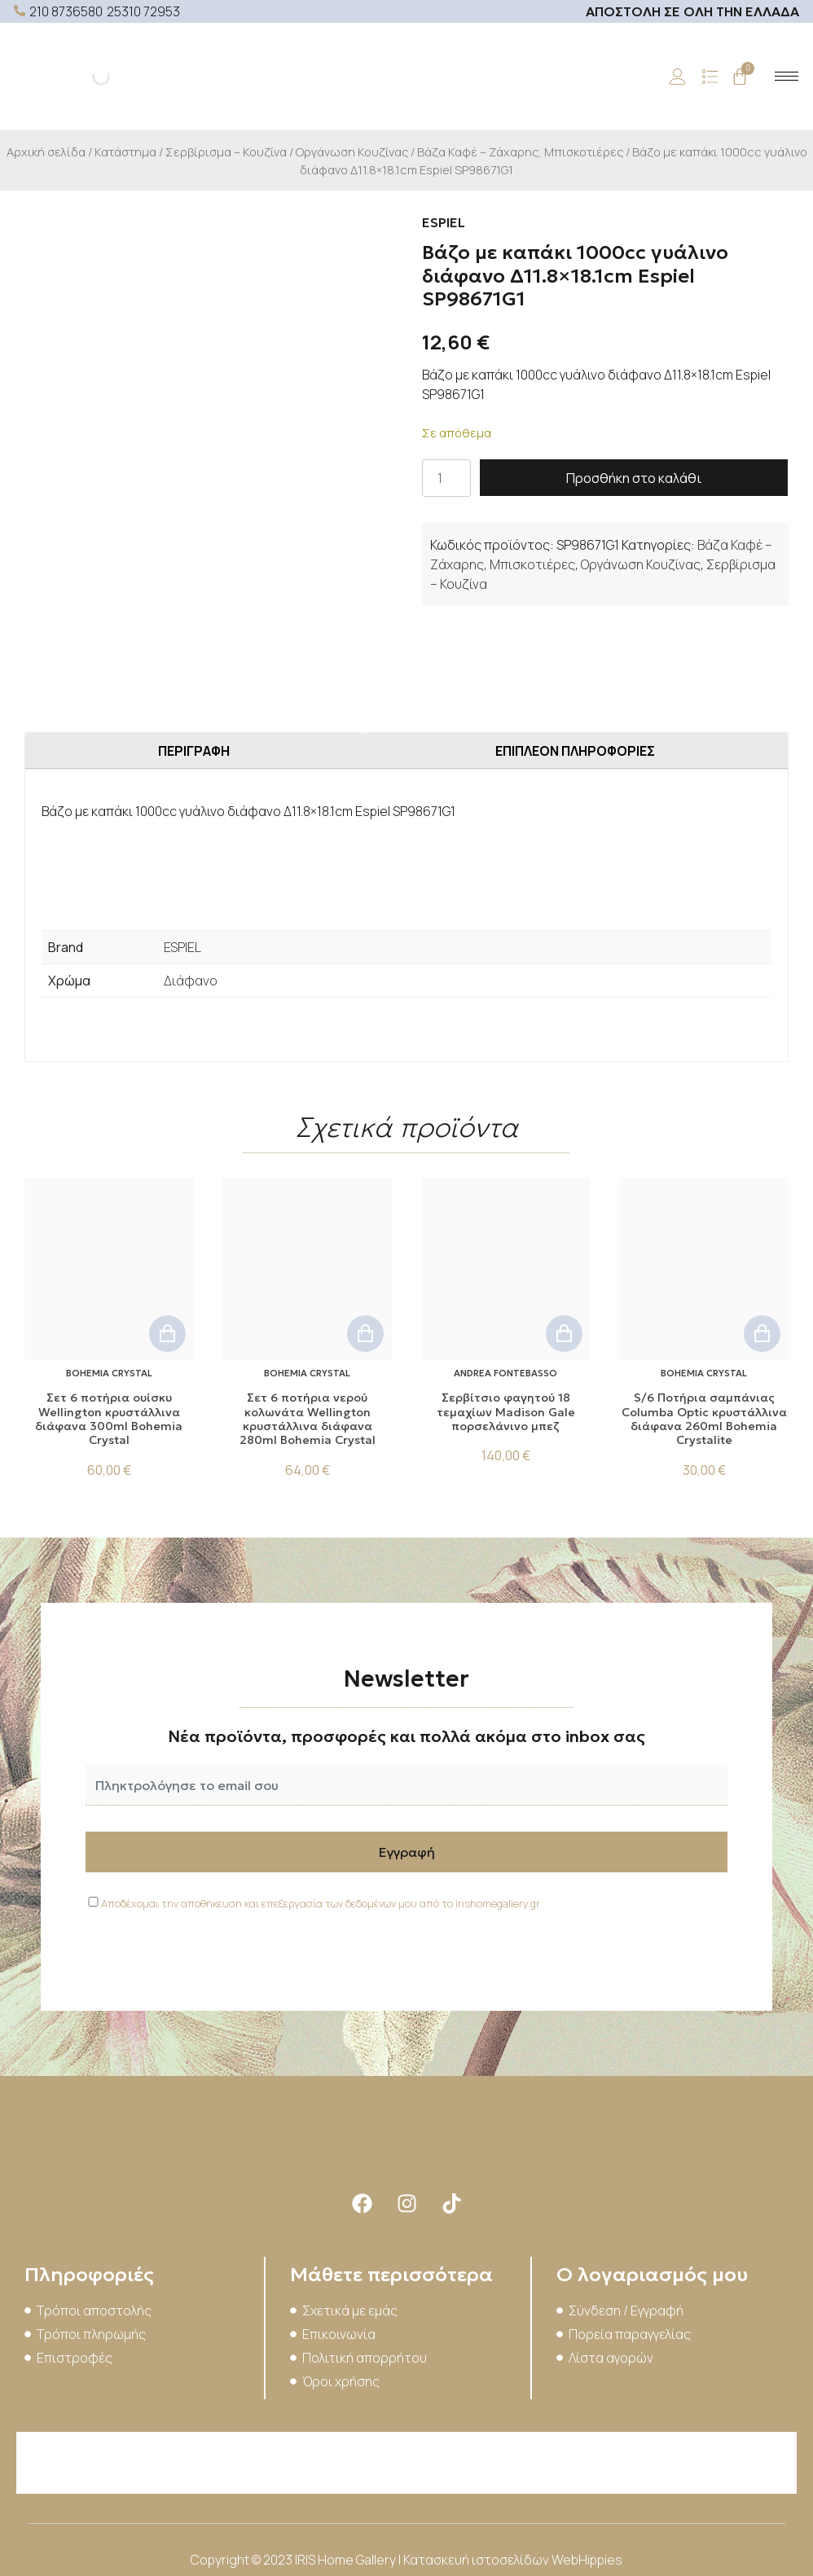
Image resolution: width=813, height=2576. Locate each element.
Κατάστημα (125, 151)
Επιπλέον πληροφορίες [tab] (575, 751)
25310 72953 (143, 11)
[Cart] (740, 77)
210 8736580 (66, 11)
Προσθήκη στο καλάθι (633, 478)
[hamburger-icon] (786, 76)
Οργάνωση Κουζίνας (352, 151)
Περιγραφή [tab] (194, 751)
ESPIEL (182, 947)
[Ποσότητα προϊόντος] (446, 478)
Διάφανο (191, 981)
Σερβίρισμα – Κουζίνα (226, 151)
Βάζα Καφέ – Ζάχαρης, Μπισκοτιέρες (520, 151)
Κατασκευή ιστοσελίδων (477, 2560)
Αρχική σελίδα (46, 151)
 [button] (167, 1333)
